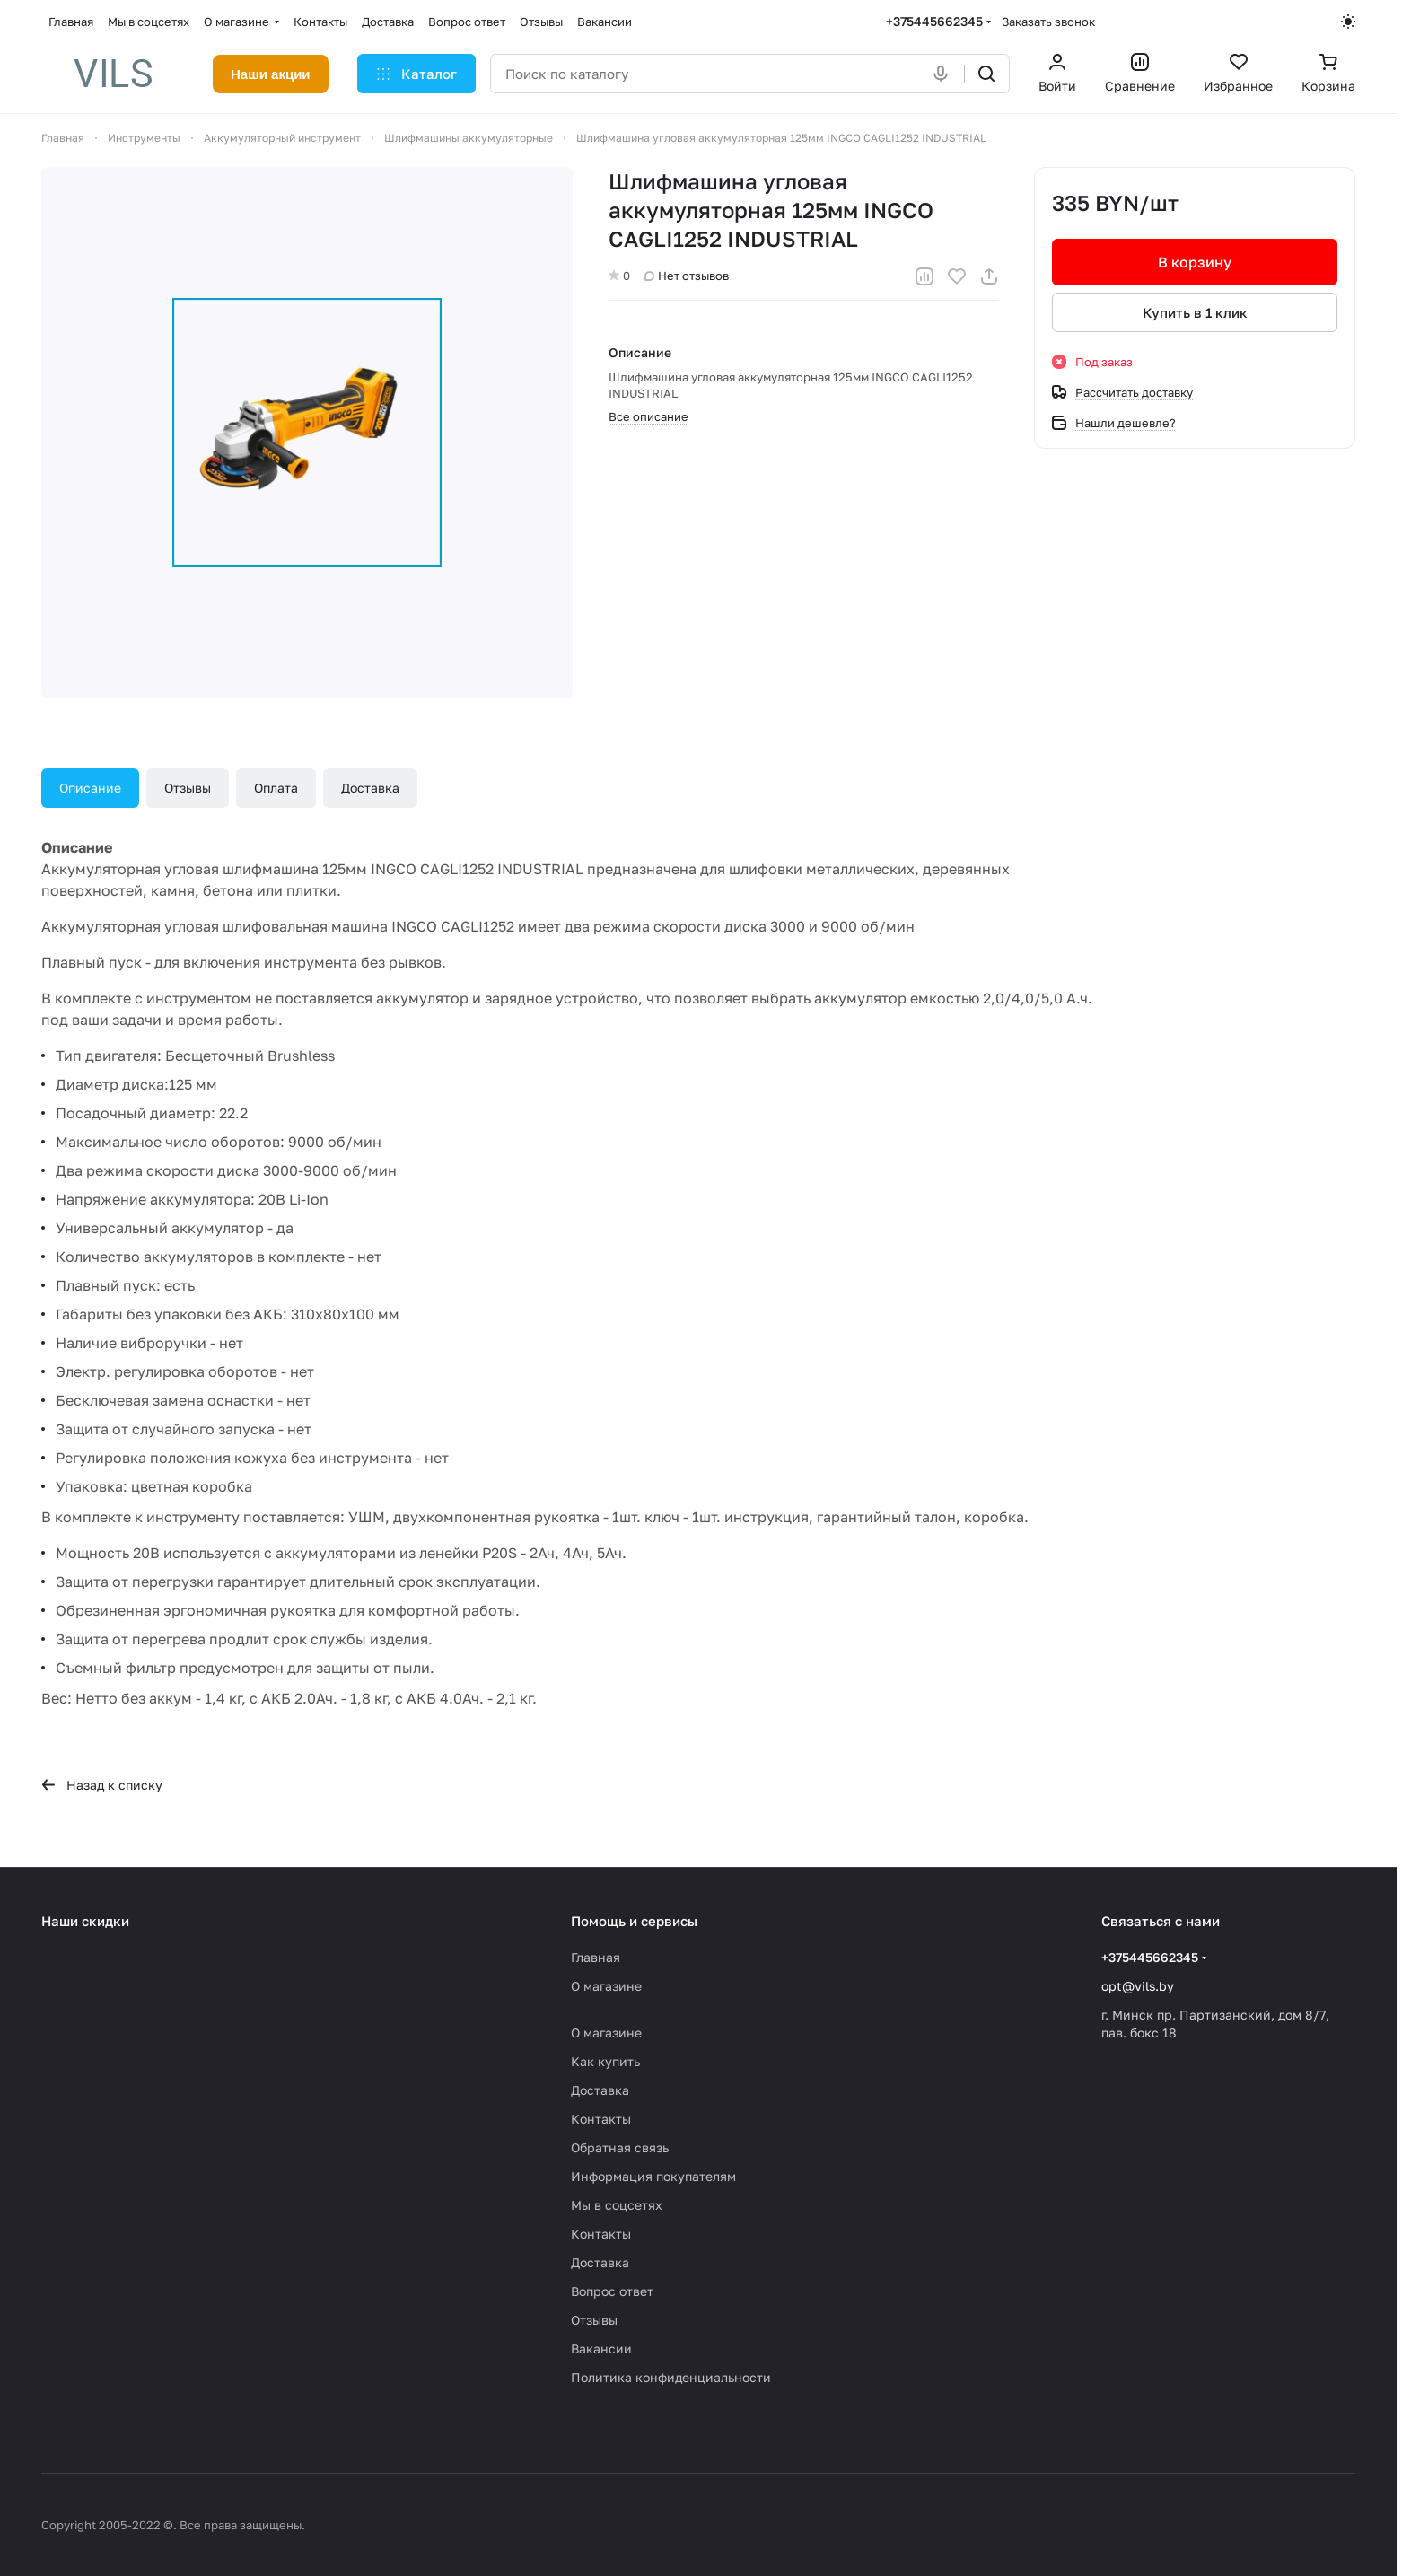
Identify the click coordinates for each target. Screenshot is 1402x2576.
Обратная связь (620, 2147)
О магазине (606, 1985)
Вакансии (601, 2348)
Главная (595, 1957)
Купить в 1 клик (1195, 312)
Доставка (370, 787)
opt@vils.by (1137, 1985)
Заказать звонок (1048, 21)
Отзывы (187, 787)
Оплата (276, 787)
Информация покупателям (653, 2176)
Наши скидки (85, 1921)
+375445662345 (934, 21)
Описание (90, 787)
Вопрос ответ (612, 2291)
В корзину (1194, 262)
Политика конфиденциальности (671, 2377)
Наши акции (271, 74)
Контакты (601, 2118)
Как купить (605, 2061)
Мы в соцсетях (616, 2204)
